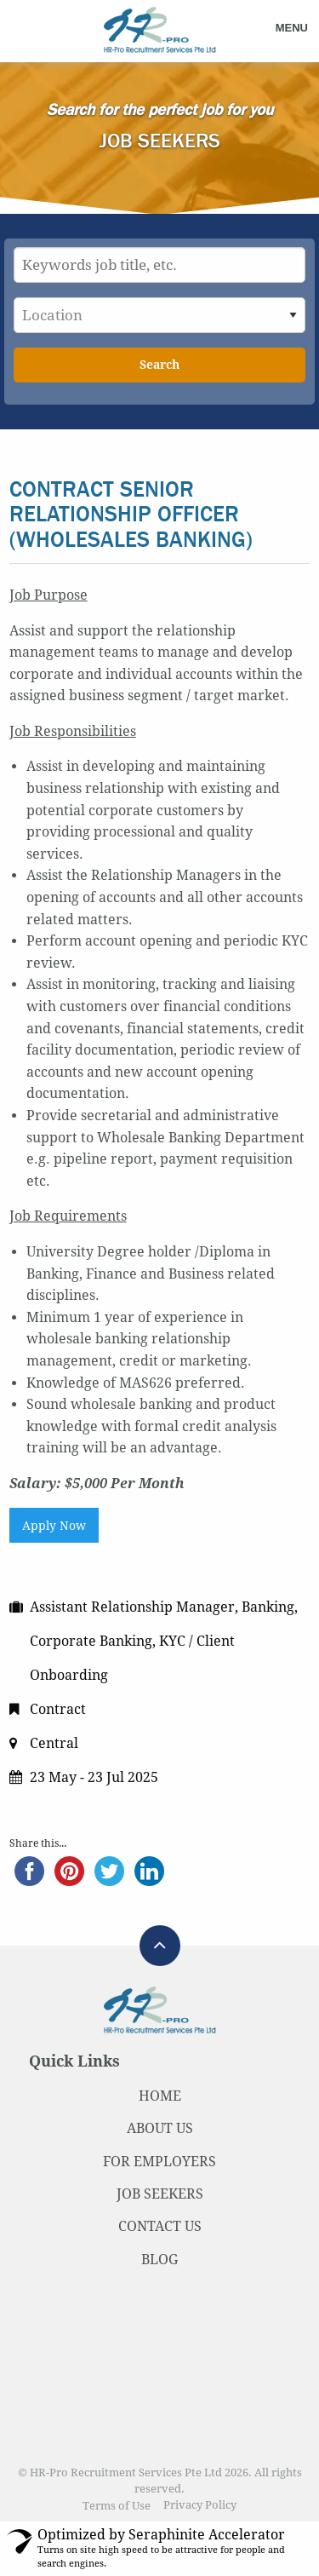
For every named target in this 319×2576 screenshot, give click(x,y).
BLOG (159, 2259)
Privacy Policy (199, 2505)
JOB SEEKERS (160, 2194)
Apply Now (54, 1525)
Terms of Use (117, 2505)
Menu (292, 27)
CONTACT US (160, 2226)
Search (159, 364)
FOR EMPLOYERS (159, 2161)
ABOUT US (160, 2128)
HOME (160, 2096)
